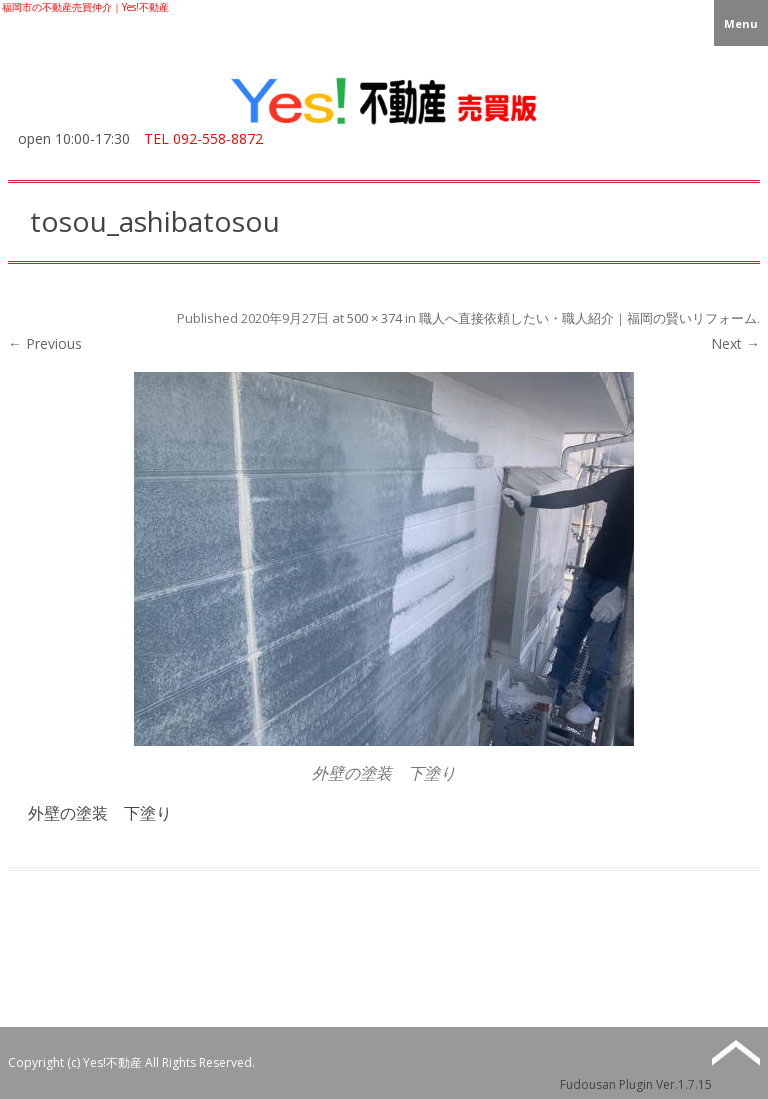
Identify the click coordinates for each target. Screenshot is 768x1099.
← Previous (45, 343)
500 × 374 (374, 318)
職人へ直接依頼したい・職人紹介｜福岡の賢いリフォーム (588, 318)
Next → (735, 343)
